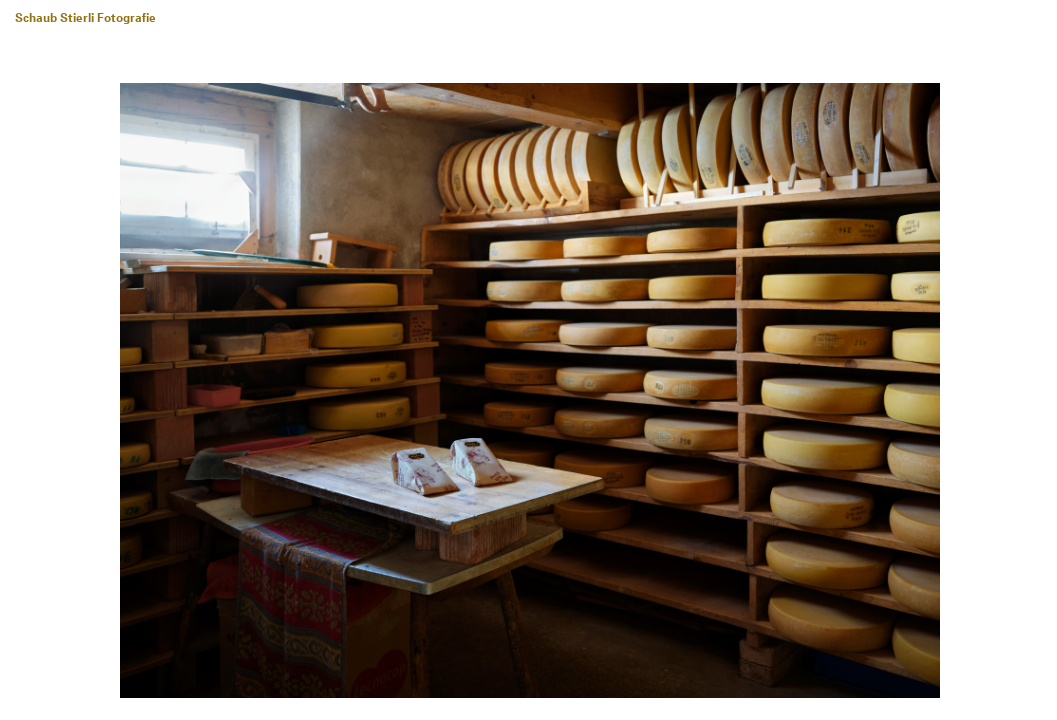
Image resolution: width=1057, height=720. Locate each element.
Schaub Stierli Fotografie (85, 19)
